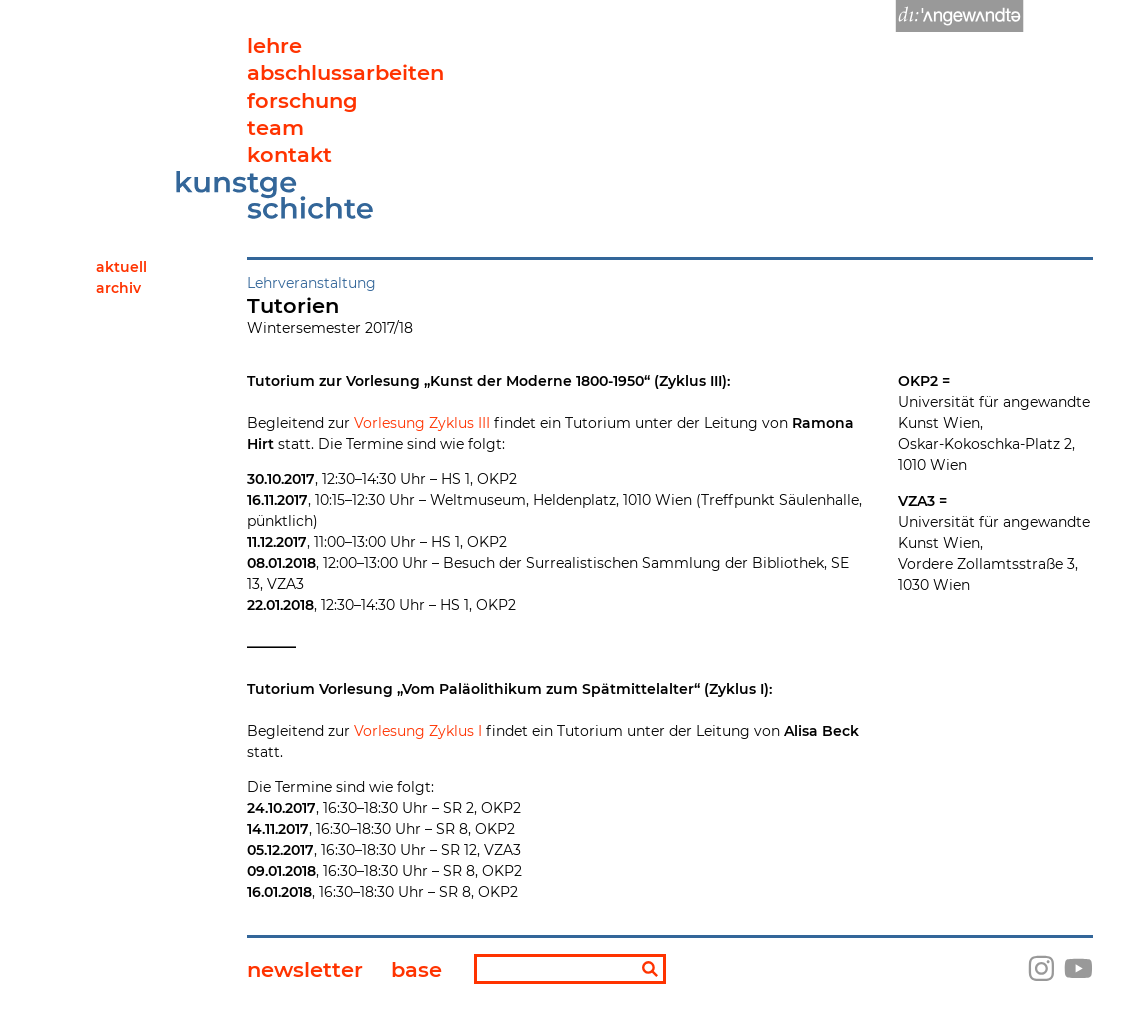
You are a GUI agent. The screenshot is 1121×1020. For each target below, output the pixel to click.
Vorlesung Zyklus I (420, 731)
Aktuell (121, 267)
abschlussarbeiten (345, 72)
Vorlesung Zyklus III (422, 423)
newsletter (305, 969)
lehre (274, 45)
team (275, 127)
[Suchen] (650, 970)
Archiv (118, 288)
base (416, 969)
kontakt (289, 154)
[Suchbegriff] (570, 969)
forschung (302, 100)
